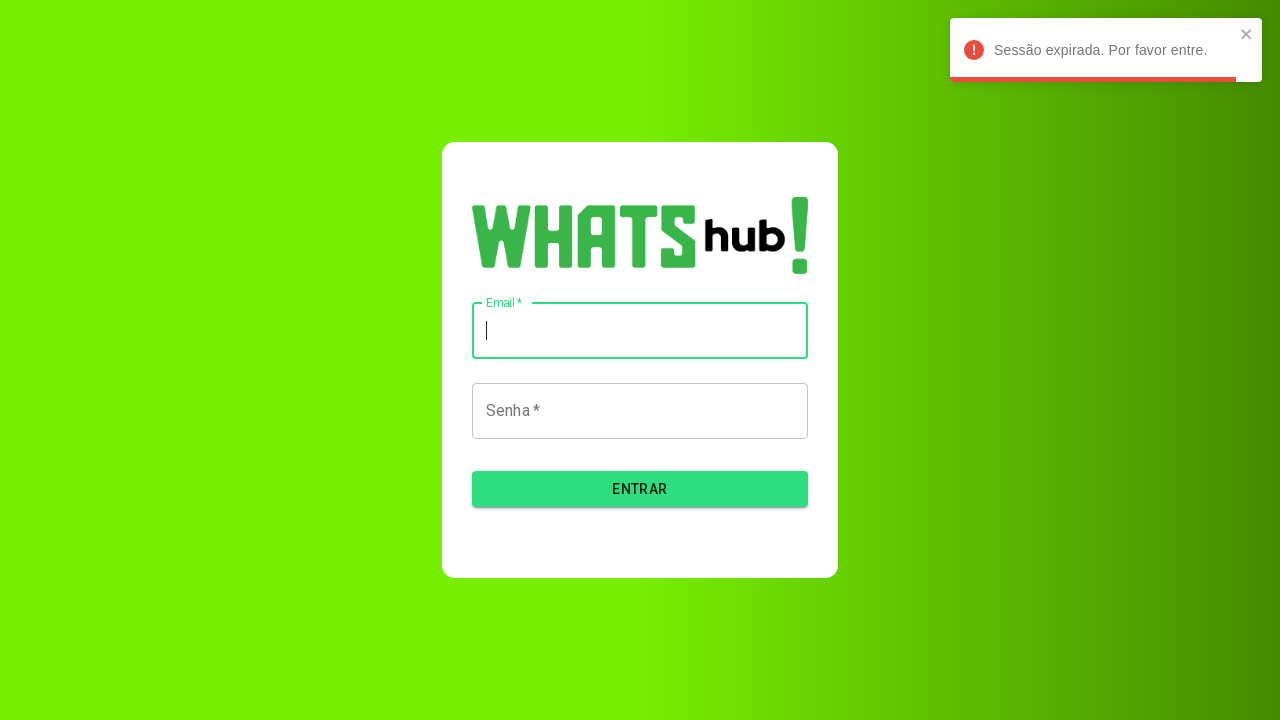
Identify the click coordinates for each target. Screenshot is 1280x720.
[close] (1247, 35)
